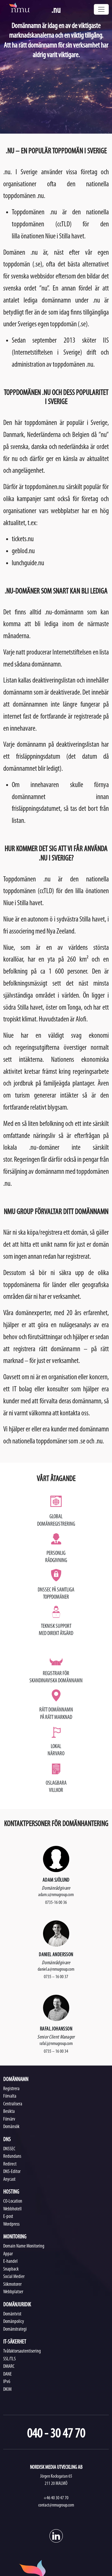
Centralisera (12, 2104)
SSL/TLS (9, 2359)
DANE (7, 2374)
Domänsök (11, 2126)
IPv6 (6, 2381)
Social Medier (14, 2276)
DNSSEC (9, 2149)
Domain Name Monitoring (23, 2246)
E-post (8, 2216)
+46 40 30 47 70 (56, 2498)
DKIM (7, 2389)
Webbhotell (12, 2209)
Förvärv (9, 2119)
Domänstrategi (15, 2329)
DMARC (8, 2366)
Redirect (10, 2164)
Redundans (12, 2156)
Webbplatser (13, 2292)
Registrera (11, 2088)
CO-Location (12, 2201)
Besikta (9, 2111)
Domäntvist (12, 2314)
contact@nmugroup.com (56, 2505)
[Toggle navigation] (101, 9)
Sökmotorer (12, 2284)
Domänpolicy (13, 2321)
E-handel (10, 2261)
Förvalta (9, 2096)
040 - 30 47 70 (56, 2434)
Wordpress (11, 2224)
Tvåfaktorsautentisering (22, 2351)
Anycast (9, 2179)
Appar (8, 2254)
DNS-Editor (12, 2171)
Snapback (11, 2269)
